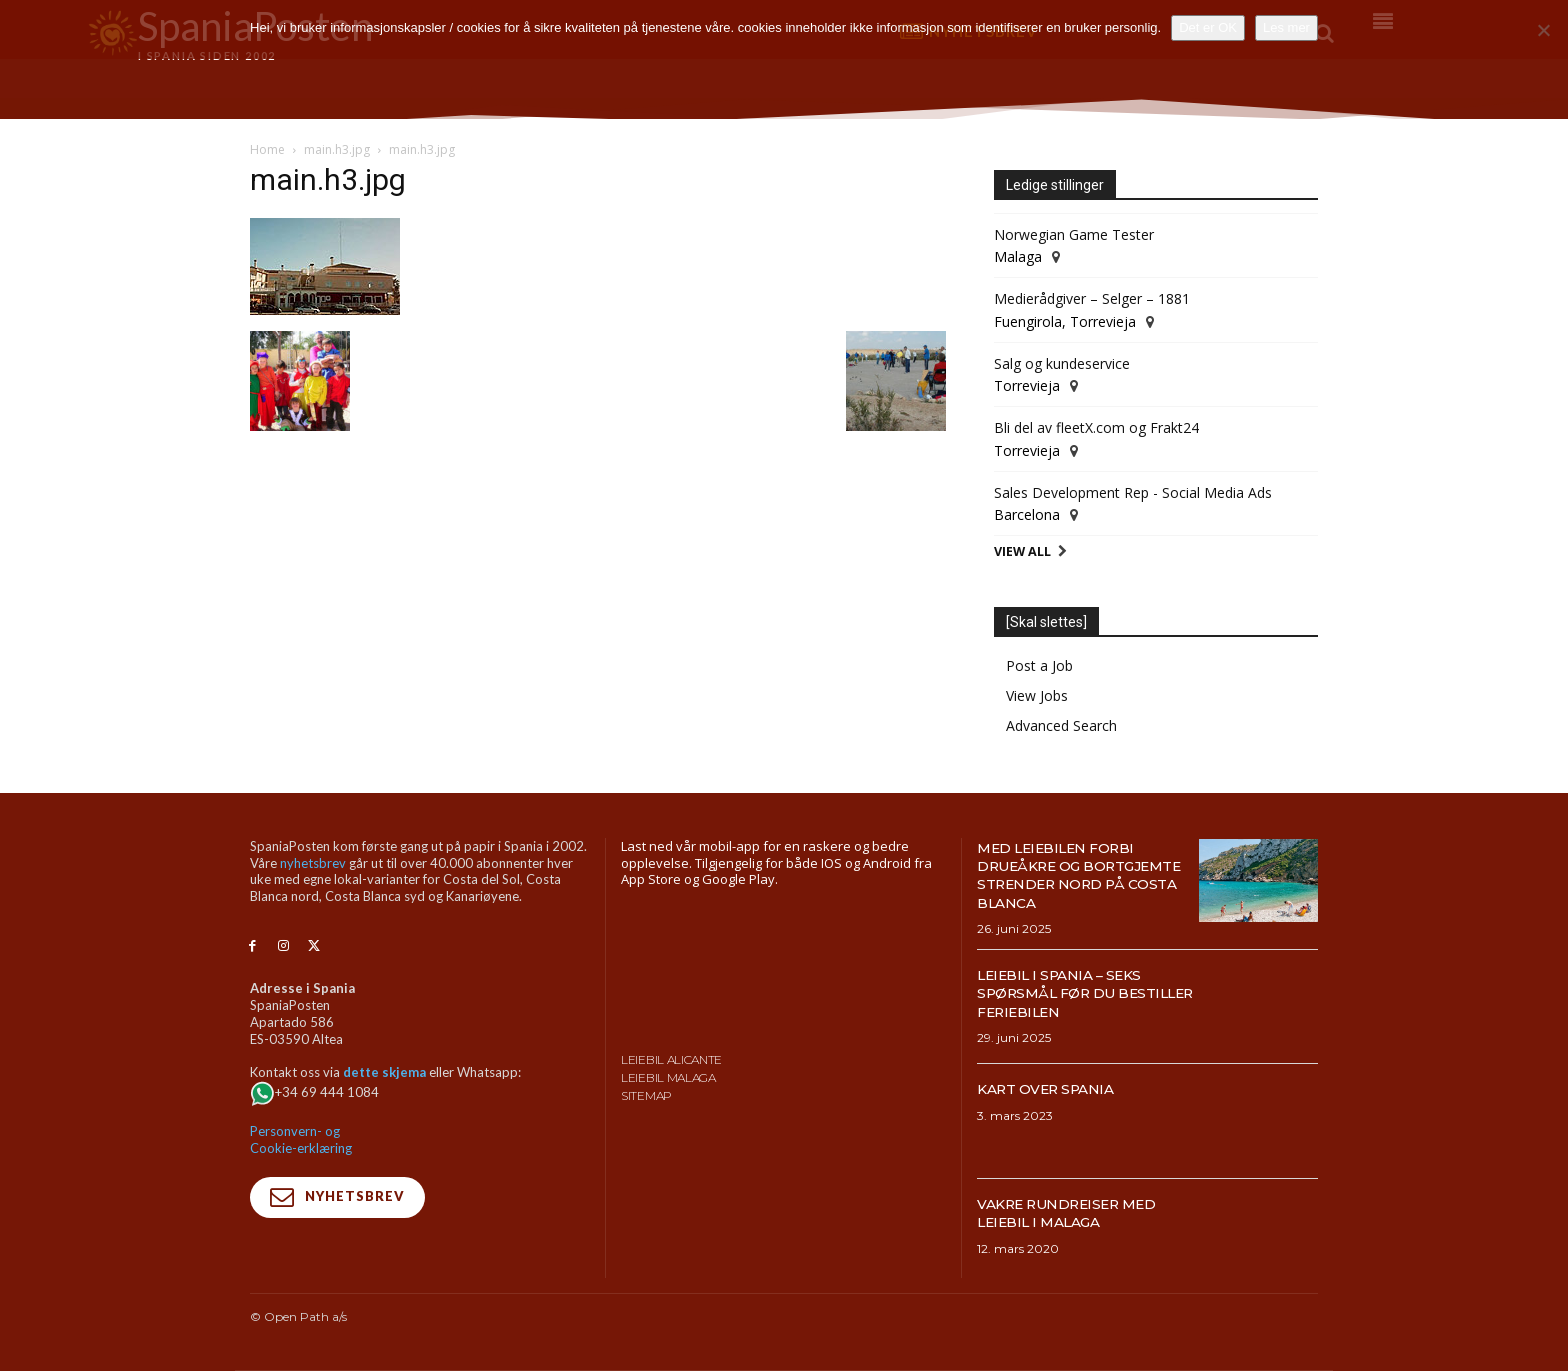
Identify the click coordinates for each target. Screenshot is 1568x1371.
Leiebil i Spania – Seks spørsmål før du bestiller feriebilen (1071, 993)
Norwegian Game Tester (1074, 234)
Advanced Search (1061, 725)
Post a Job (1039, 665)
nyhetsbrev (313, 863)
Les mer (1286, 27)
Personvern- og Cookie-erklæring (301, 1139)
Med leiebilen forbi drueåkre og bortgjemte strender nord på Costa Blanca (1080, 875)
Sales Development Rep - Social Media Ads (1133, 492)
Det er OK (1208, 27)
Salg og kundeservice (1062, 363)
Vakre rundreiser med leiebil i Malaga (1080, 1212)
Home (267, 149)
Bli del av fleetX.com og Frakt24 (1096, 427)
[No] (1543, 30)
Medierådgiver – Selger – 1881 (1092, 298)
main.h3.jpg (337, 149)
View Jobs (1037, 695)
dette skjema (384, 1072)
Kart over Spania (1056, 1088)
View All (1022, 551)
